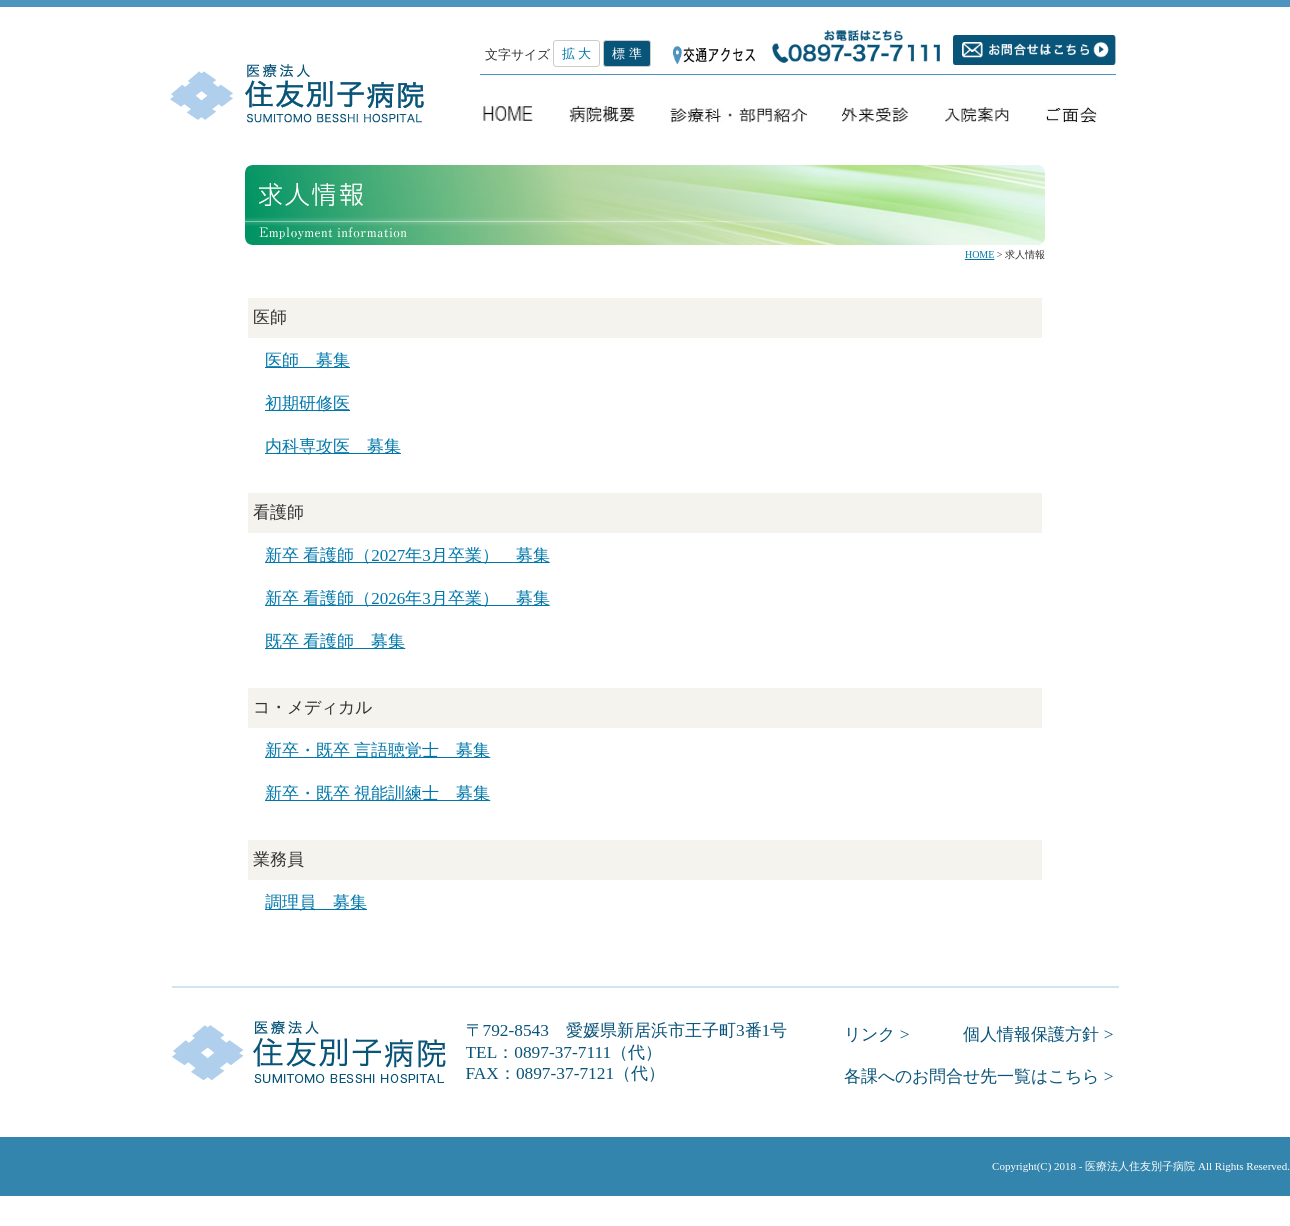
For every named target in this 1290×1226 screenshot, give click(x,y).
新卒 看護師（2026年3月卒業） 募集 (407, 598)
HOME (979, 254)
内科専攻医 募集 (333, 446)
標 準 (626, 53)
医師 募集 (307, 360)
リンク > (876, 1034)
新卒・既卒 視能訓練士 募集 (377, 793)
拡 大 (576, 53)
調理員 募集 (316, 902)
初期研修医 (307, 403)
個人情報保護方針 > (1038, 1034)
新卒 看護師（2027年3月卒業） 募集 (407, 555)
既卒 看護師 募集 (335, 641)
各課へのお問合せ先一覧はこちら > (978, 1076)
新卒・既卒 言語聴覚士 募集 (377, 750)
